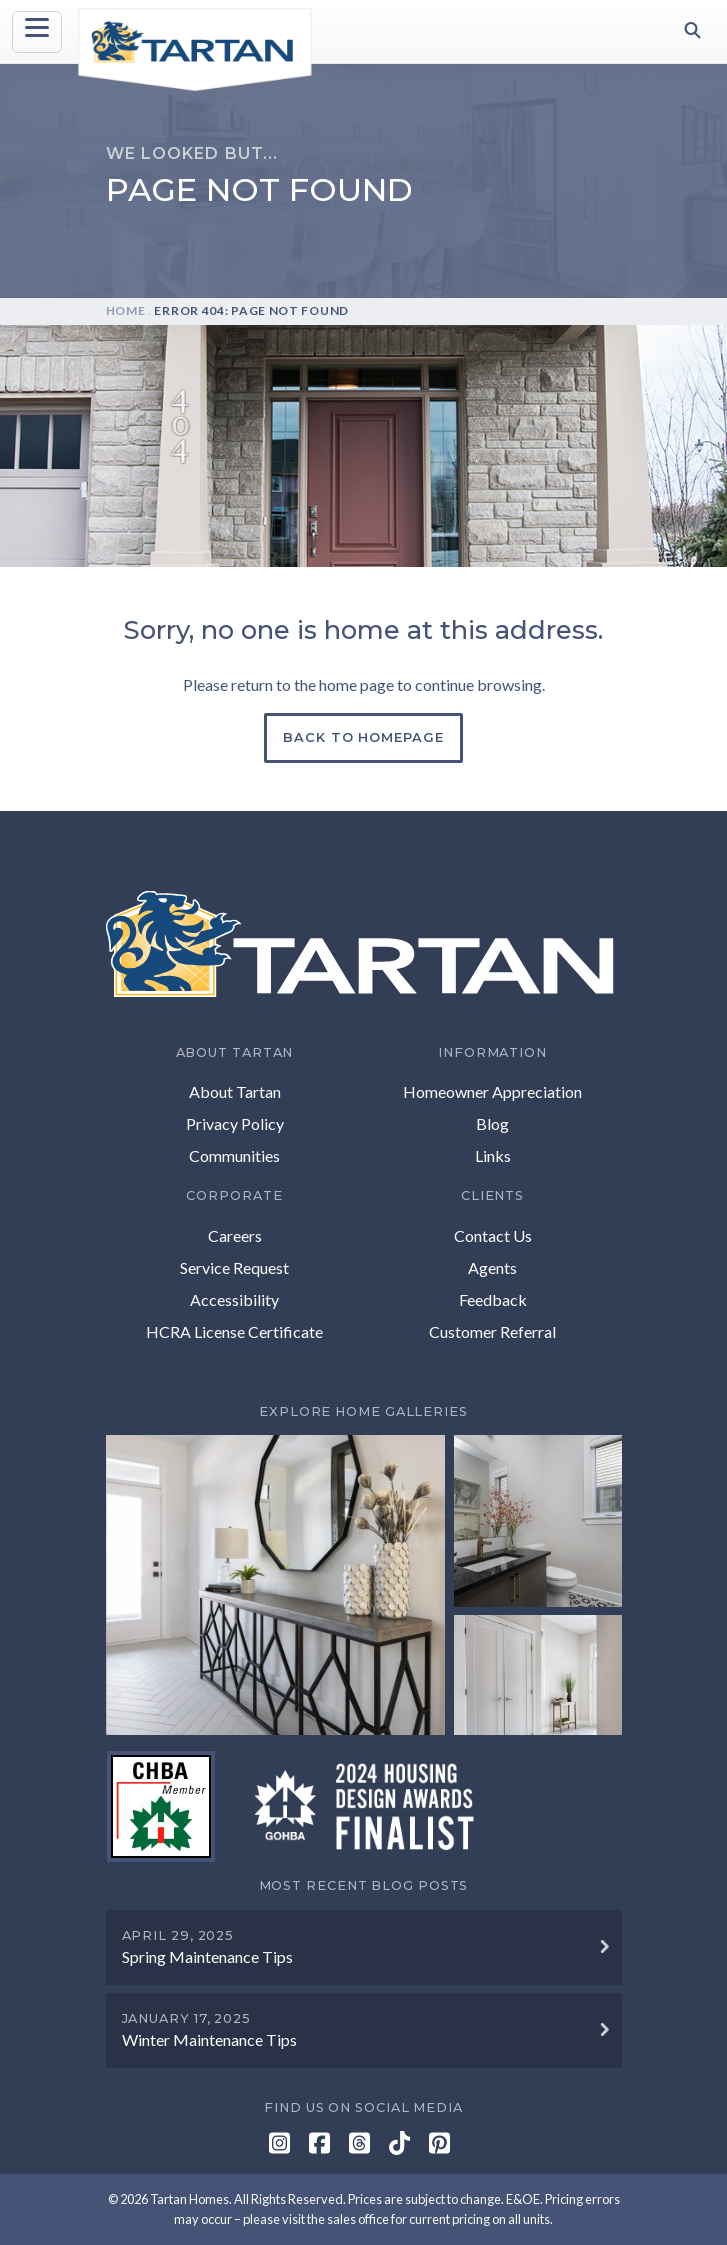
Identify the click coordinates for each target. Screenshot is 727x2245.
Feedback (493, 1299)
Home (126, 310)
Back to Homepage (363, 737)
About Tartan (235, 1091)
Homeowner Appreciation (492, 1091)
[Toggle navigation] (37, 32)
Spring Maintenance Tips (207, 1956)
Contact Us (493, 1235)
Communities (234, 1155)
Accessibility (234, 1299)
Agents (492, 1267)
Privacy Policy (235, 1123)
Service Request (234, 1267)
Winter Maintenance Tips (209, 2039)
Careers (235, 1235)
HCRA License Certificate (234, 1331)
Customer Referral (492, 1331)
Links (493, 1155)
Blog (492, 1123)
